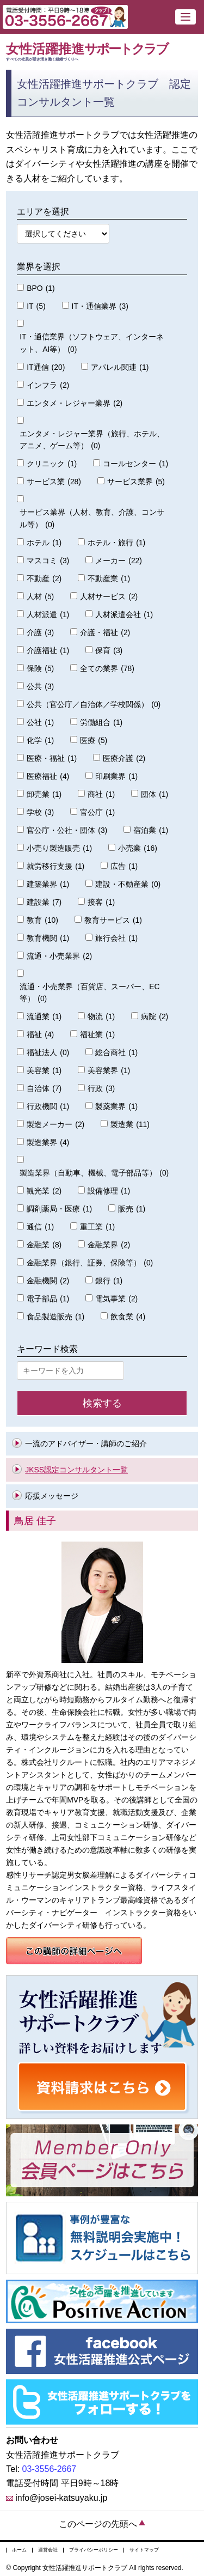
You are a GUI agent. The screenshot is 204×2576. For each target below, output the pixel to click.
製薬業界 (116, 1106)
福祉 (40, 1034)
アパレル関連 (120, 367)
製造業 (130, 1124)
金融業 (44, 1245)
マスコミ (48, 561)
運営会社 (48, 2550)
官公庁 (97, 812)
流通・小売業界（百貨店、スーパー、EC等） (89, 994)
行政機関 (48, 1106)
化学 (40, 740)
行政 (101, 1088)
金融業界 (109, 1245)
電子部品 (48, 1299)
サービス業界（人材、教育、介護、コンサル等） (92, 519)
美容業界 (109, 1070)
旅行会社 (116, 938)
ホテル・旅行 (116, 543)
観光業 (44, 1191)
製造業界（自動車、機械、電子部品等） (94, 1173)
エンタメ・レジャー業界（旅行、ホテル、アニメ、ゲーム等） (92, 441)
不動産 (44, 579)
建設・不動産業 (127, 884)
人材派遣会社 (124, 614)
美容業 (44, 1070)
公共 (40, 686)
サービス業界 (136, 482)
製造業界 (48, 1142)
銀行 (108, 1281)
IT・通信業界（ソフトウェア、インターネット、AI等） (91, 344)
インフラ (48, 385)
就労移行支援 (55, 866)
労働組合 (101, 722)
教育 (42, 920)
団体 (154, 794)
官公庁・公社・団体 (67, 830)
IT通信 (46, 367)
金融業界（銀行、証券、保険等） (90, 1263)
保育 (108, 650)
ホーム (19, 2550)
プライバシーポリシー (93, 2550)
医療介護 (124, 758)
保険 (40, 668)
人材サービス (109, 596)
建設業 (44, 902)
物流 (101, 1016)
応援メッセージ (51, 1495)
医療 (93, 740)
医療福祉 (48, 776)
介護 (40, 632)
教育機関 (48, 938)
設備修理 (109, 1191)
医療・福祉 (52, 758)
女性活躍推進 (102, 52)
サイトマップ (144, 2550)
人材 (40, 596)
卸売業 (44, 794)
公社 (40, 722)
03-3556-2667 (49, 2469)
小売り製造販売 (59, 848)
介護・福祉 (105, 632)
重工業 (97, 1227)
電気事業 (116, 1299)
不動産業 (109, 579)
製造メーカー (55, 1124)
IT (36, 306)
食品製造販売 (55, 1317)
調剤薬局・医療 (59, 1209)
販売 (131, 1209)
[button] (185, 17)
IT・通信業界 (100, 306)
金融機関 (48, 1281)
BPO (40, 288)
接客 (101, 902)
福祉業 (97, 1034)
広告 (124, 866)
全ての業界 (107, 668)
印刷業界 (116, 776)
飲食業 (127, 1317)
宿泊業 (150, 830)
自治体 (44, 1088)
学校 (40, 812)
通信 (40, 1227)
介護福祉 (48, 650)
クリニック (52, 464)
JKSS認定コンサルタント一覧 (76, 1469)
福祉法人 (48, 1052)
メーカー (118, 561)
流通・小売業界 (59, 956)
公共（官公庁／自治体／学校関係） (93, 704)
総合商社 (116, 1052)
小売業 (137, 848)
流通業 (44, 1016)
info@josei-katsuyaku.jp (61, 2497)
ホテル (44, 543)
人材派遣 (48, 614)
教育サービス (113, 920)
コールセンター (135, 464)
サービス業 (54, 482)
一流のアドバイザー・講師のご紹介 (86, 1443)
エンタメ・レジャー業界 (74, 403)
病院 (154, 1016)
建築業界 (48, 884)
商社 (101, 794)
